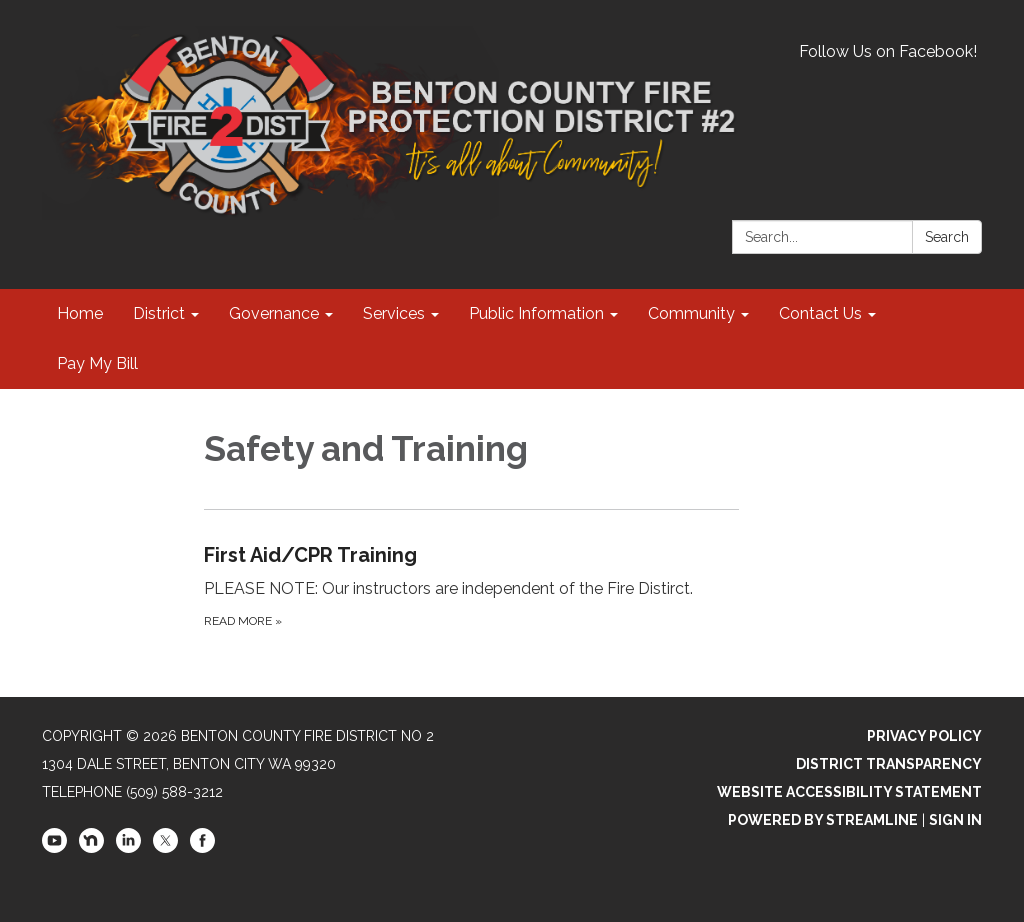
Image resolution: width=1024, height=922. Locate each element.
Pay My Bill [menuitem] (97, 363)
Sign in (955, 820)
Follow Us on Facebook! (888, 51)
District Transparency (889, 764)
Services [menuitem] (394, 313)
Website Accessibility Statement (849, 792)
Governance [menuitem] (274, 313)
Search (947, 237)
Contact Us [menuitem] (820, 313)
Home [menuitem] (80, 313)
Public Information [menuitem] (536, 313)
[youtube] (54, 848)
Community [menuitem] (691, 313)
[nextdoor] (91, 848)
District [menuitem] (159, 313)
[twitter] (165, 848)
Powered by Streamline (823, 820)
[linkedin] (128, 848)
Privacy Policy (924, 736)
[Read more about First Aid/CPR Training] (472, 585)
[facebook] (202, 848)
